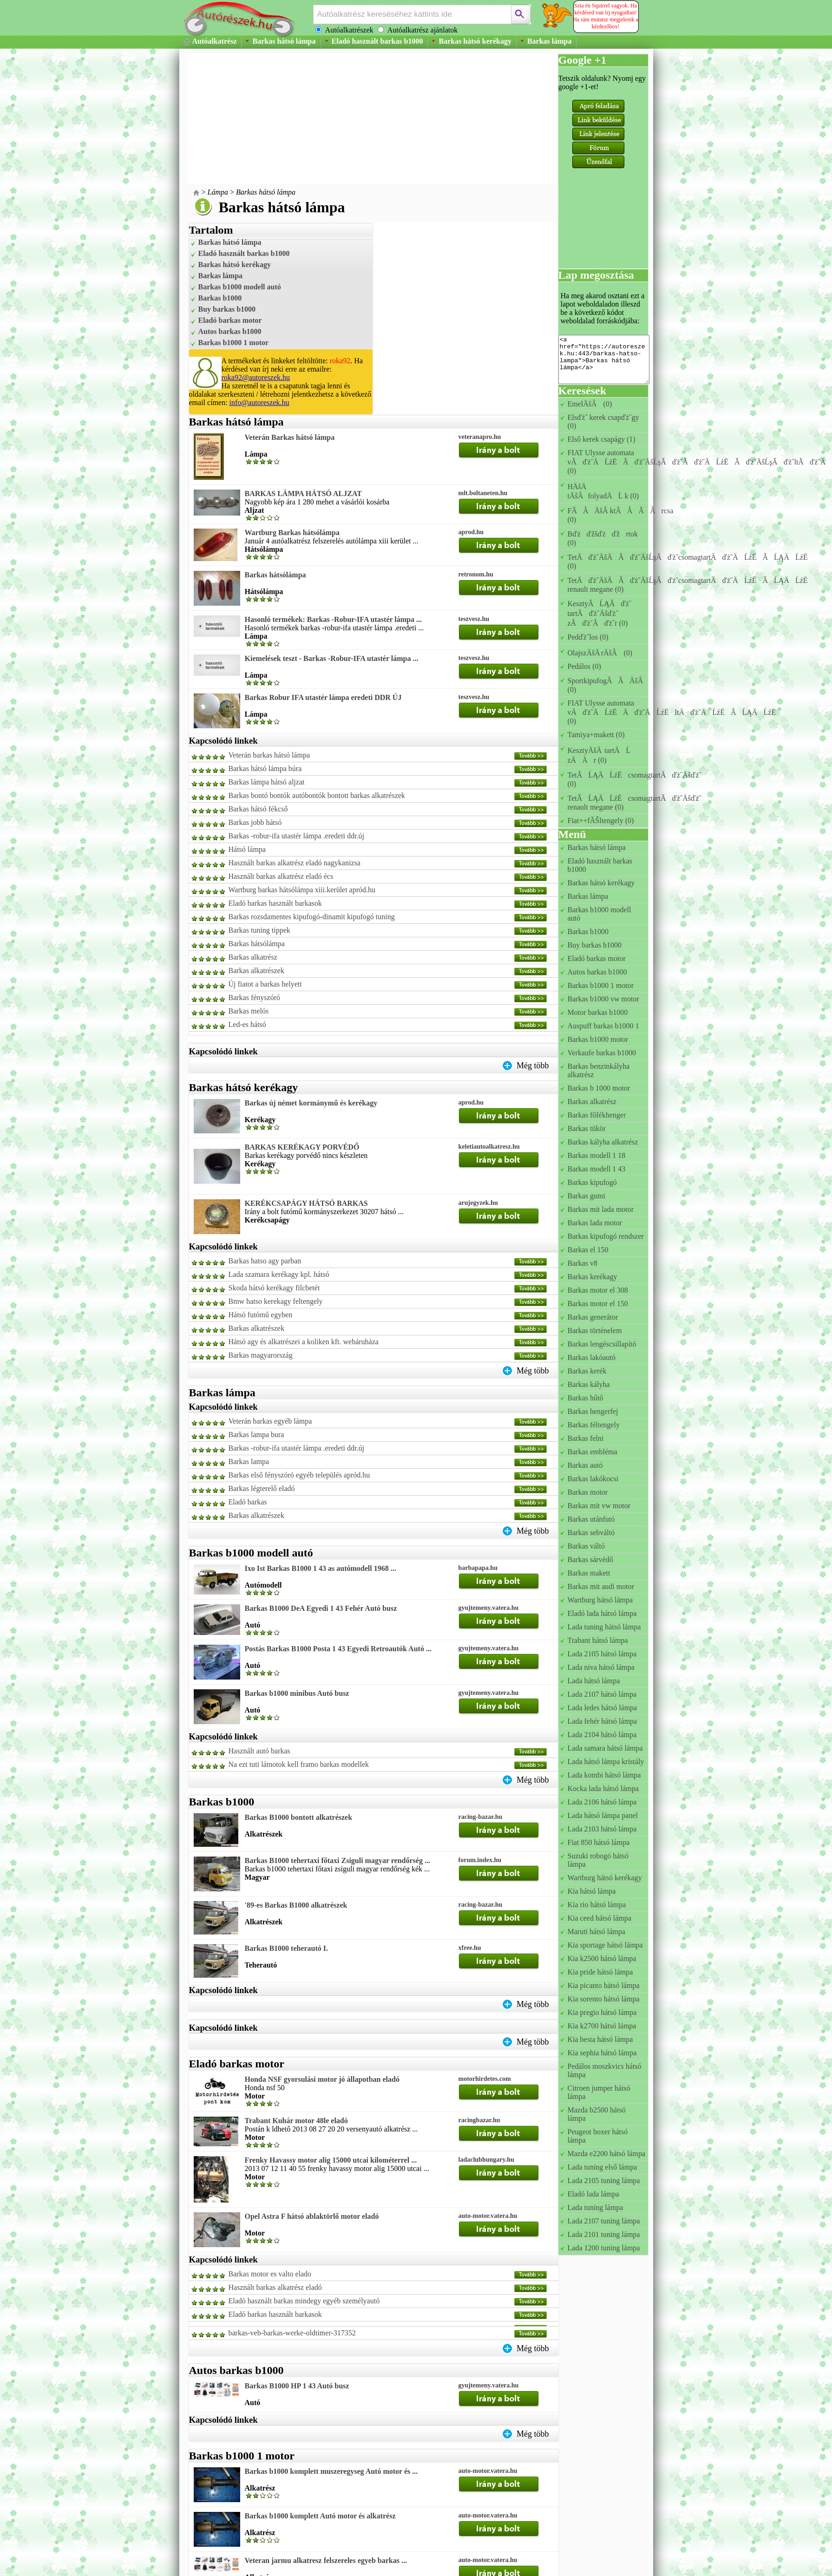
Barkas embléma (592, 1452)
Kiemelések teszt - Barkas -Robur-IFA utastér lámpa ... (332, 658)
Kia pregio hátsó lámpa (602, 2012)
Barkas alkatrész (253, 957)
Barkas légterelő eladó (262, 1488)
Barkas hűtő (585, 1398)
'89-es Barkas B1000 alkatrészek (296, 1905)
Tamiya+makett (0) (596, 735)
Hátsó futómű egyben (261, 1315)
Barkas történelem (595, 1330)
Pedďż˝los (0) (588, 637)
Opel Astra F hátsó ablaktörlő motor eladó (312, 2216)
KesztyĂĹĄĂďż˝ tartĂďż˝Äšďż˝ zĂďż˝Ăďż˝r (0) (600, 613)
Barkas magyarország (261, 1355)
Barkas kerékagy (592, 1277)
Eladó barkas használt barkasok (275, 903)
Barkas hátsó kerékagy (475, 41)
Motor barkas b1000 (598, 1012)
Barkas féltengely (594, 1425)
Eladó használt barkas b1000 (377, 41)
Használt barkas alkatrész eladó (275, 2287)
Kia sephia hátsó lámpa (602, 2053)
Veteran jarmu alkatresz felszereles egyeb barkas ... (326, 2560)
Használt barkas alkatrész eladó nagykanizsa (294, 863)
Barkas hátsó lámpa (283, 41)
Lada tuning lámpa (595, 2207)
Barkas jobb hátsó (255, 822)
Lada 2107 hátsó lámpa (602, 1694)
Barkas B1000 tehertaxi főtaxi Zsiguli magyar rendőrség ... (337, 1860)
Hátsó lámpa (247, 849)
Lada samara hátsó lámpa (605, 1748)
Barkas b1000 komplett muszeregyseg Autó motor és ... (331, 2471)
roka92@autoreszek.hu (256, 377)
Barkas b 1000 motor (599, 1088)
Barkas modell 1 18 (597, 1155)
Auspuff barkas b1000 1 (603, 1026)
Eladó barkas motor (230, 320)
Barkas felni (586, 1438)
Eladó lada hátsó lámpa (602, 1613)
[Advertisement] (348, 118)
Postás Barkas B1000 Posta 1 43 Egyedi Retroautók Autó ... (338, 1649)
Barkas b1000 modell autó (239, 287)
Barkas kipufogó (592, 1182)
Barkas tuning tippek (259, 930)
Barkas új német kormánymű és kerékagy (311, 1103)
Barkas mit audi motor (601, 1586)
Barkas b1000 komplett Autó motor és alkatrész (320, 2516)
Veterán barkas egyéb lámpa (270, 1421)
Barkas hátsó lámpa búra (265, 768)
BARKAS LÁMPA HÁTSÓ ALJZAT (303, 493)
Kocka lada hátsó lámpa (603, 1788)
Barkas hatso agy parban (265, 1261)
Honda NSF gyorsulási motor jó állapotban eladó (322, 2079)
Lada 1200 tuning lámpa (604, 2248)
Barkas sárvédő (590, 1559)
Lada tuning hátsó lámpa (604, 1627)
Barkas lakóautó (592, 1357)
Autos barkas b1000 (230, 331)
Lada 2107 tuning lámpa (604, 2221)
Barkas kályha (589, 1384)
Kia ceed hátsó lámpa (599, 1918)
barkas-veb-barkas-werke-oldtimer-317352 (292, 2333)
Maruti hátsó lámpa (596, 1931)
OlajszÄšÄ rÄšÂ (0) (600, 653)
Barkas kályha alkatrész (603, 1142)
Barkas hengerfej (593, 1411)
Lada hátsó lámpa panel (603, 1815)
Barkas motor (588, 1492)
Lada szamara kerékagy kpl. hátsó (279, 1274)
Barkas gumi (586, 1196)
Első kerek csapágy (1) (601, 439)
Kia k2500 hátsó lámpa (602, 1958)
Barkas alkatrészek (256, 970)
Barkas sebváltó (591, 1532)
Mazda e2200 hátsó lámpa (607, 2154)
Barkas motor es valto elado (270, 2274)
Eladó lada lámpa (593, 2194)
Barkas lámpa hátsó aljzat (267, 782)
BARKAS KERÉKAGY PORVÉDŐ (302, 1147)
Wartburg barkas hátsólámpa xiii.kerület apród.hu (302, 890)
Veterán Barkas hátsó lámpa (290, 437)
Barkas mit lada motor (601, 1209)
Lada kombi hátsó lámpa (604, 1775)
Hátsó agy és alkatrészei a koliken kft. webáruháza (304, 1342)
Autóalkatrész (214, 41)
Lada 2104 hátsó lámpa (602, 1735)
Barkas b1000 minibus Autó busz (297, 1693)
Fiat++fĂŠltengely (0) (601, 820)
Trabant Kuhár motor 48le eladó (296, 2121)
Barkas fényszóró (255, 997)
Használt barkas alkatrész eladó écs (281, 876)
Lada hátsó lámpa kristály (606, 1761)
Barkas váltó (586, 1546)
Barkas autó (585, 1465)
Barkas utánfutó (591, 1519)
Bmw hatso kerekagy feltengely (276, 1301)
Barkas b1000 (220, 298)
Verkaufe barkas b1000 (602, 1053)
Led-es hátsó (247, 1024)
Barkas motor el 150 (598, 1304)
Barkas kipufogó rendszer (606, 1236)
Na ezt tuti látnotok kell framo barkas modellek (299, 1764)
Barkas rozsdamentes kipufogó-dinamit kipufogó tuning (312, 917)
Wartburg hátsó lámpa (600, 1600)
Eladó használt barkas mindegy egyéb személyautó (304, 2301)
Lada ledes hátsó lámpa (602, 1708)
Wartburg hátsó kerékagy (605, 1878)
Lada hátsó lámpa (594, 1681)
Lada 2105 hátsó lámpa (602, 1654)
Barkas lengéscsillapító (602, 1344)
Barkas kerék (587, 1371)
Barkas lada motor (595, 1223)
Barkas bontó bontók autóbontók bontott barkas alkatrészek (317, 795)
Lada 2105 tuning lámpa (604, 2180)
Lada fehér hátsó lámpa (602, 1721)
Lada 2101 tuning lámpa (604, 2234)
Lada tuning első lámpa (602, 2167)
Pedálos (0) (584, 666)
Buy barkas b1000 (227, 309)
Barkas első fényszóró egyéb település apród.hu (299, 1475)
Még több (533, 1065)
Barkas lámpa (549, 41)
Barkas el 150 (588, 1250)
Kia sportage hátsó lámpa (605, 1945)
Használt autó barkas (259, 1751)
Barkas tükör (587, 1128)
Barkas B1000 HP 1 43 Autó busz (297, 2386)
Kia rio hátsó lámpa (597, 1905)
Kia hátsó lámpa (592, 1891)
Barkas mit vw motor (599, 1506)
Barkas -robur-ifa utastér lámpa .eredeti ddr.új (296, 836)
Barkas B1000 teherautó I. (286, 1948)
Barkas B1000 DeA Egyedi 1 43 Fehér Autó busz (321, 1608)
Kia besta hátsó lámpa (600, 2039)
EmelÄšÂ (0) (590, 404)
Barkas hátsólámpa (275, 575)
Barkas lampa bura (256, 1434)
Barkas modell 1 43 (597, 1169)
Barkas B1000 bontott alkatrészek (299, 1817)
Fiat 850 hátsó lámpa (599, 1842)
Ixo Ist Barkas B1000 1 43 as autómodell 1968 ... (320, 1568)
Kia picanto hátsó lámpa (604, 1985)
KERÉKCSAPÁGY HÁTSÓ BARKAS (306, 1203)
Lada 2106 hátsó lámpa (602, 1802)
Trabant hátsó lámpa (598, 1640)
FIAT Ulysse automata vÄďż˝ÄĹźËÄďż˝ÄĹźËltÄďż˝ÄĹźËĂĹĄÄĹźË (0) (675, 712)
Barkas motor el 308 (598, 1290)
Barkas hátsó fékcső (258, 809)
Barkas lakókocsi (593, 1479)
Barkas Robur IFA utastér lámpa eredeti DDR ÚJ (323, 697)
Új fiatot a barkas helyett (265, 984)
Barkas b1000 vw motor (603, 999)
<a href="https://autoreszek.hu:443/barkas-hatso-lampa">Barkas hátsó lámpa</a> (603, 359)
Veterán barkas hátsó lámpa (269, 755)
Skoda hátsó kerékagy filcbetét (274, 1288)
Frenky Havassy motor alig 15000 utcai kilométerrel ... (331, 2160)
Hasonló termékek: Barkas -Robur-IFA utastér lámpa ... (333, 619)
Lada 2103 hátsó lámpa (602, 1829)
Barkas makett (589, 1573)
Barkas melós (249, 1011)
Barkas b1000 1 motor (233, 343)
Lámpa (218, 192)
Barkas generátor (593, 1317)
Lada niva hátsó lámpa (601, 1667)
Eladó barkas (248, 1502)
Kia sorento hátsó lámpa (604, 1999)
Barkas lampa (249, 1461)
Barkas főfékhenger (597, 1115)
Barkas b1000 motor (598, 1039)
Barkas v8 (582, 1263)
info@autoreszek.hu (259, 402)
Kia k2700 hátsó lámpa (602, 2026)
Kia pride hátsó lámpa (600, 1972)
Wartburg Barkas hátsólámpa (292, 532)
